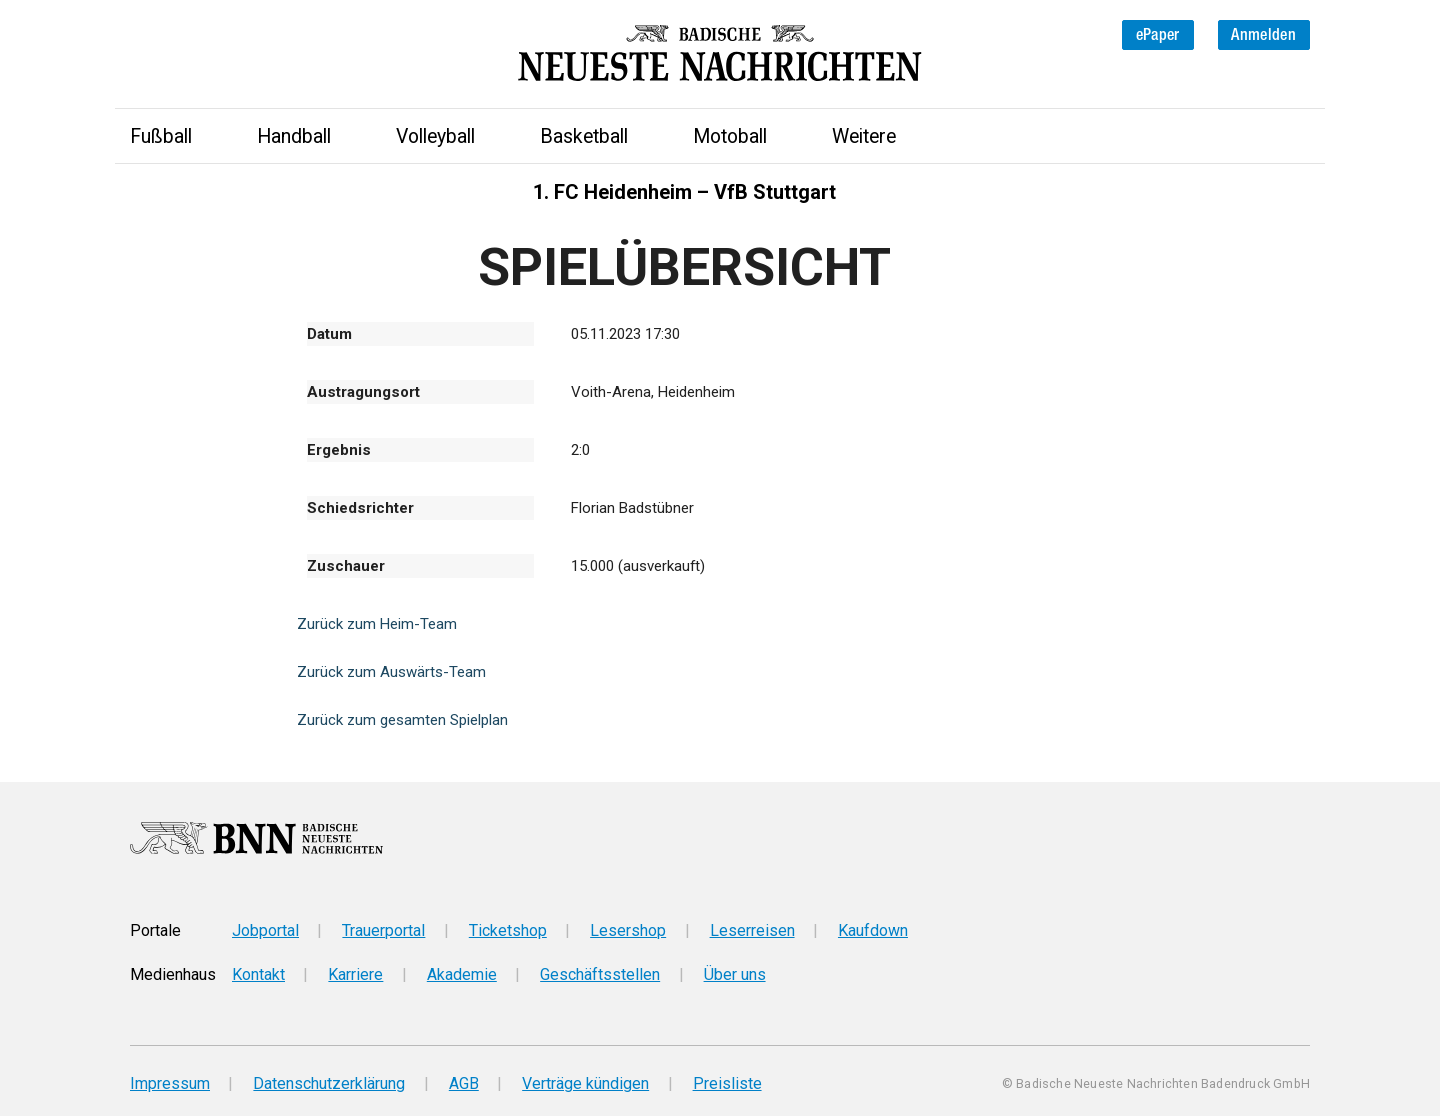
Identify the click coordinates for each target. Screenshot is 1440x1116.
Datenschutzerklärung (329, 1083)
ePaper (1158, 34)
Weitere (864, 136)
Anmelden (1263, 34)
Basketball (584, 136)
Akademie (462, 974)
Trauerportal (383, 930)
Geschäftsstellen (600, 974)
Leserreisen (752, 930)
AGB (464, 1083)
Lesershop (628, 930)
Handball (294, 136)
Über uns (735, 974)
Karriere (355, 974)
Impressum (170, 1083)
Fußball (161, 136)
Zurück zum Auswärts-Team (391, 672)
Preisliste (727, 1083)
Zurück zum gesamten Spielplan (402, 720)
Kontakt (258, 974)
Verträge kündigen (585, 1083)
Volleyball (435, 136)
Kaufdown (873, 930)
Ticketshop (508, 930)
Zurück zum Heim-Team (377, 624)
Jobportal (265, 930)
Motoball (730, 136)
